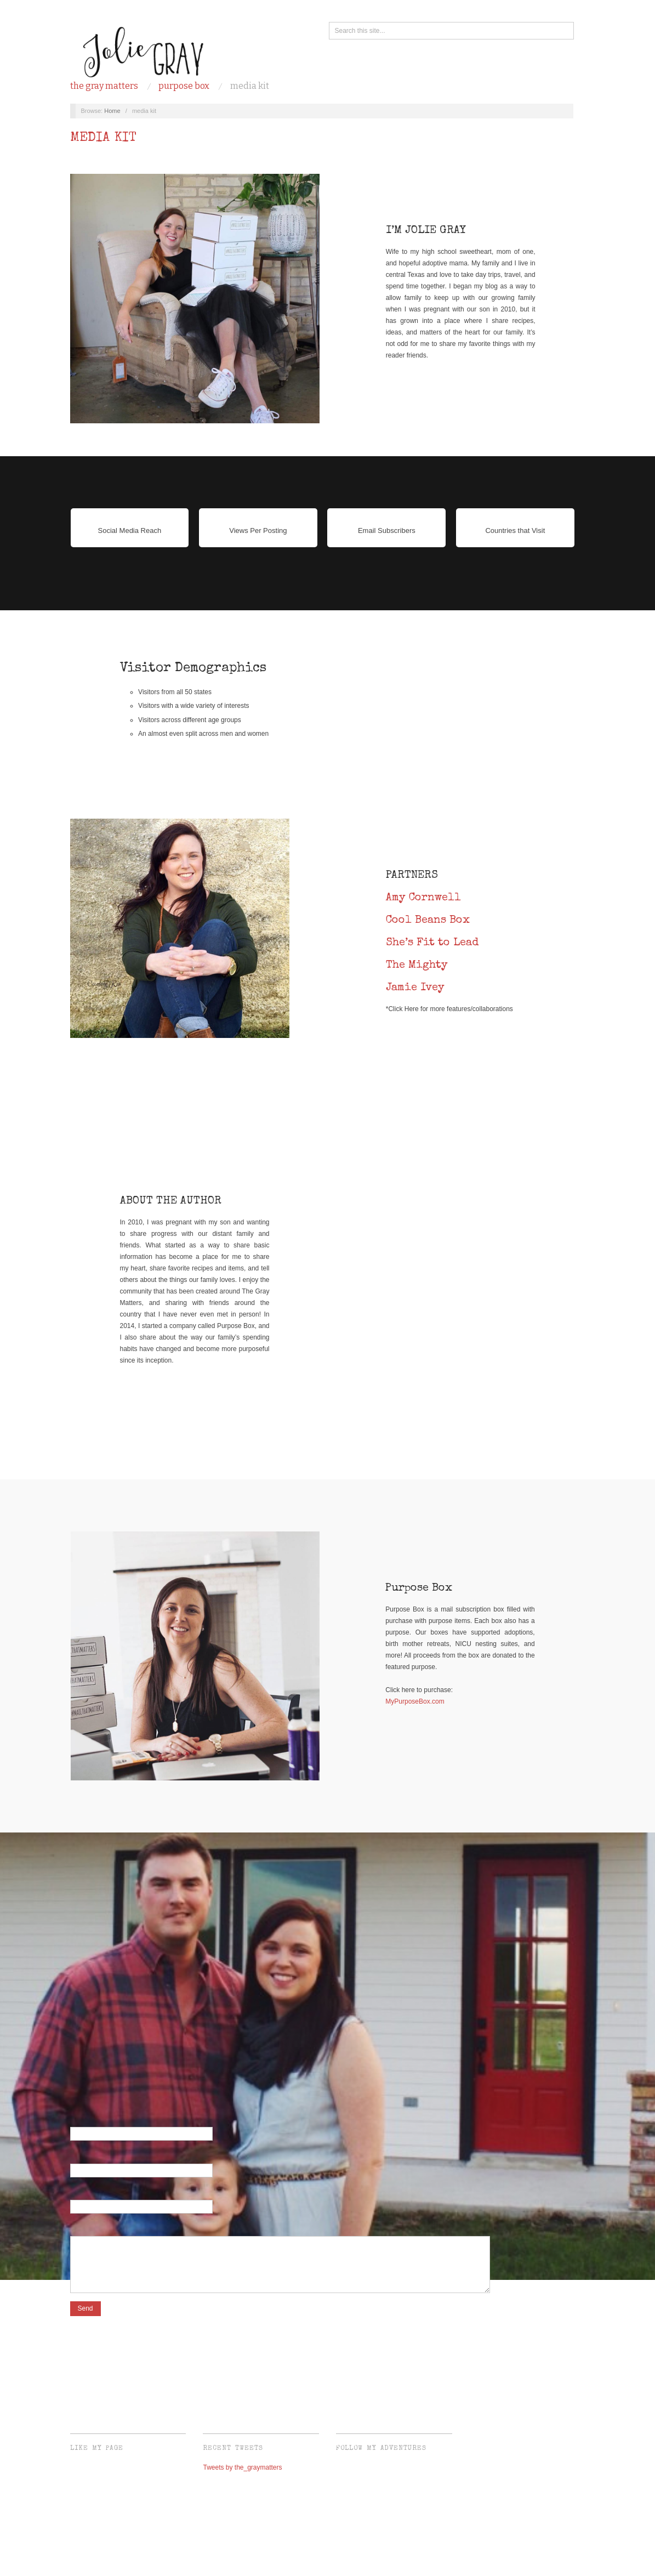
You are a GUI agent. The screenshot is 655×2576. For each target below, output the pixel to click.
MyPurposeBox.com (414, 1701)
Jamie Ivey (415, 988)
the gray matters (104, 86)
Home (112, 110)
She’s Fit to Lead (432, 943)
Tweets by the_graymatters (242, 2473)
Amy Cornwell (423, 898)
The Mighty (417, 965)
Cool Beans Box (428, 920)
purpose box (183, 86)
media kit (249, 86)
